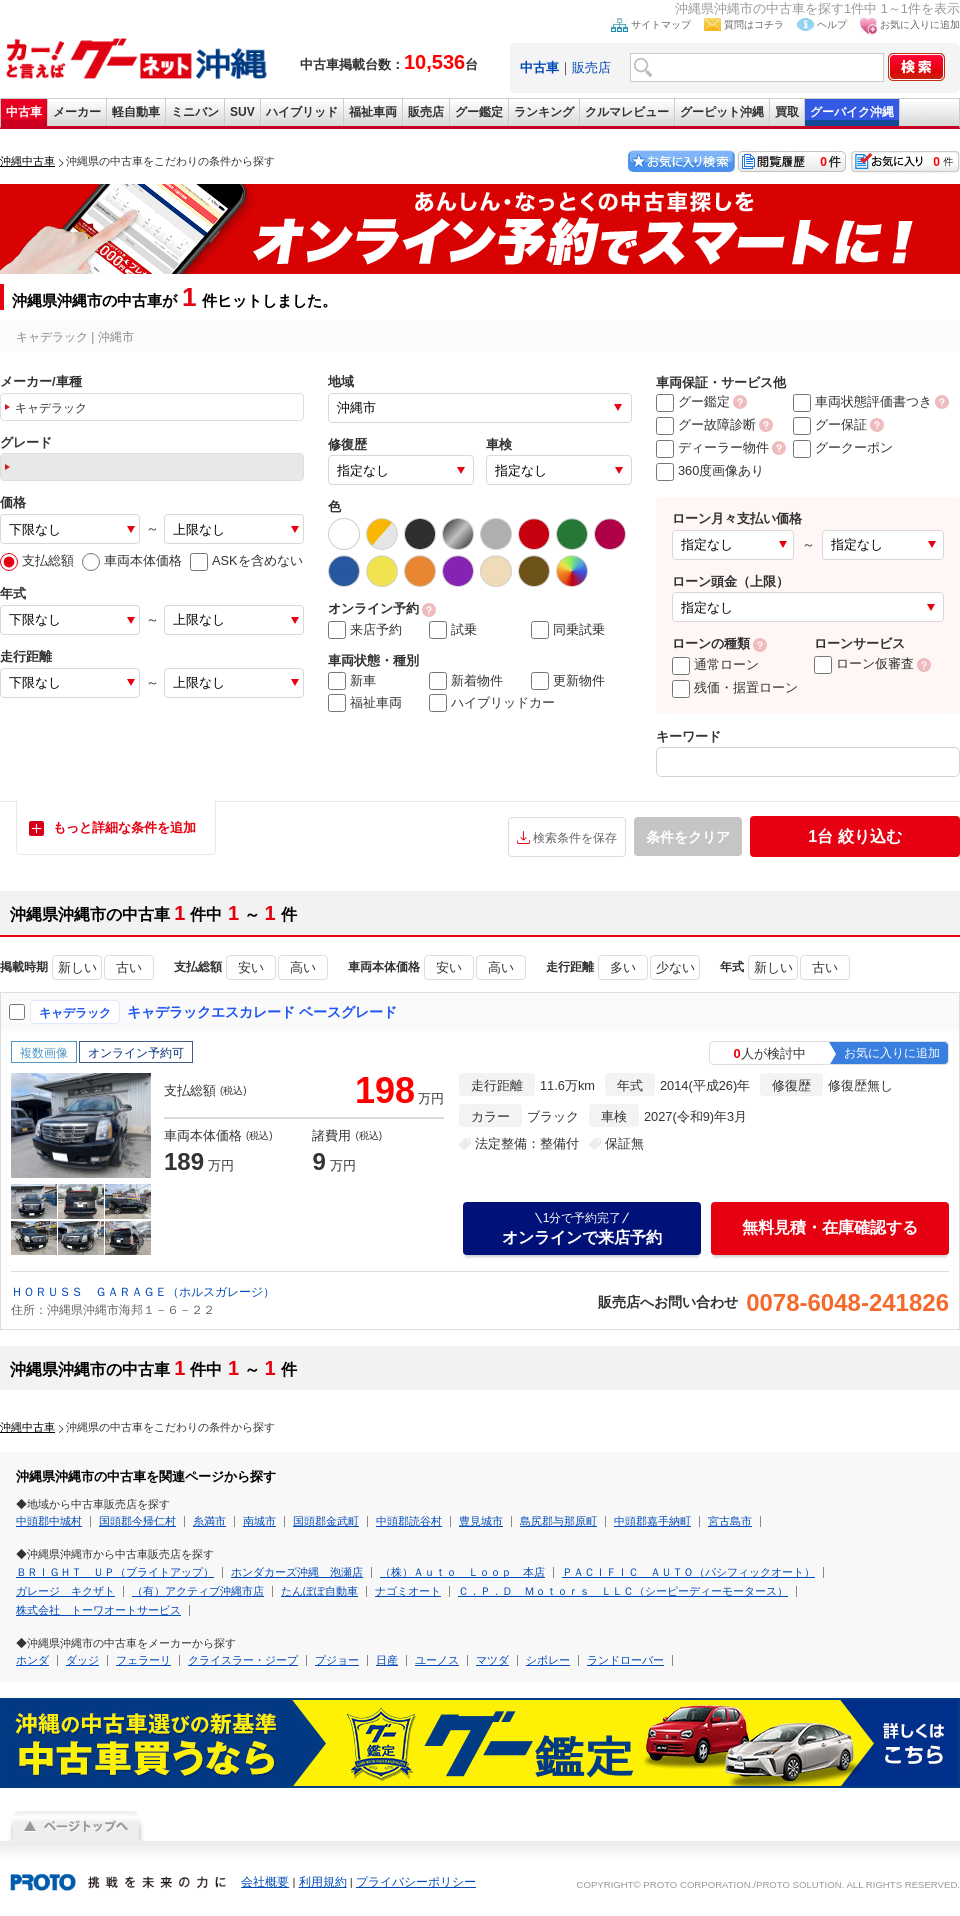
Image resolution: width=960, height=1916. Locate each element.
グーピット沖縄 (722, 112)
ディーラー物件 (712, 447)
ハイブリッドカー (492, 703)
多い (623, 967)
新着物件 (466, 681)
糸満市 (209, 1521)
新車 (352, 681)
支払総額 (37, 560)
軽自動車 (136, 112)
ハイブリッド (302, 112)
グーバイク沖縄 (852, 112)
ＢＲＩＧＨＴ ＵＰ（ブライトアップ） (115, 1572)
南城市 (259, 1521)
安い (251, 967)
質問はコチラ (754, 24)
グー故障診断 (706, 424)
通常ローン (715, 664)
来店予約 (365, 630)
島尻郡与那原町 (558, 1521)
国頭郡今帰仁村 (137, 1521)
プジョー (337, 1660)
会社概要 (265, 1882)
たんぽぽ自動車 (319, 1591)
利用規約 (323, 1882)
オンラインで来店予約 (582, 1228)
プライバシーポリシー (416, 1882)
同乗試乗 (568, 630)
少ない (675, 967)
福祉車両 (373, 112)
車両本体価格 (132, 560)
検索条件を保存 (575, 838)
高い (303, 967)
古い (129, 967)
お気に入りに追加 (920, 24)
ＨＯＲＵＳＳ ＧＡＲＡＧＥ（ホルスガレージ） (143, 1292)
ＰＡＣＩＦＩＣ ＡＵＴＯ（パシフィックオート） (688, 1572)
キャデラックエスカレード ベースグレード (262, 1012)
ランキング (544, 112)
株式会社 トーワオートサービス (98, 1610)
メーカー (77, 112)
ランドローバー (625, 1660)
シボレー (548, 1660)
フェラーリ (143, 1660)
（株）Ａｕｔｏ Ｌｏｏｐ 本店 (462, 1572)
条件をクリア (688, 837)
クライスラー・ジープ (243, 1660)
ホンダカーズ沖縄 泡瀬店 (297, 1572)
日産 (387, 1660)
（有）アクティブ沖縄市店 (198, 1591)
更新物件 (568, 681)
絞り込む (854, 836)
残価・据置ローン (735, 687)
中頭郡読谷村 (409, 1521)
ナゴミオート (408, 1591)
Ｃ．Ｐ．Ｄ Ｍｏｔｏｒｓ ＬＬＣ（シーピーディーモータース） (623, 1591)
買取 (787, 112)
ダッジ (82, 1660)
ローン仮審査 (864, 663)
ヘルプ (832, 24)
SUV (242, 112)
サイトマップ (661, 24)
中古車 (24, 112)
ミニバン (195, 112)
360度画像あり (710, 470)
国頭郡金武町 (326, 1521)
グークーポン (843, 447)
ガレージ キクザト (65, 1591)
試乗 (453, 630)
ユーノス (437, 1660)
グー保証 (830, 424)
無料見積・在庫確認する (830, 1227)
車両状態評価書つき (862, 401)
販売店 (591, 67)
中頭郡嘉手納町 (652, 1521)
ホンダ (32, 1660)
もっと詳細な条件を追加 (124, 827)
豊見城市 (481, 1521)
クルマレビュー (627, 112)
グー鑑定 (479, 112)
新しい (77, 967)
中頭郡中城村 (49, 1521)
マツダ (492, 1660)
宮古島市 (730, 1521)
